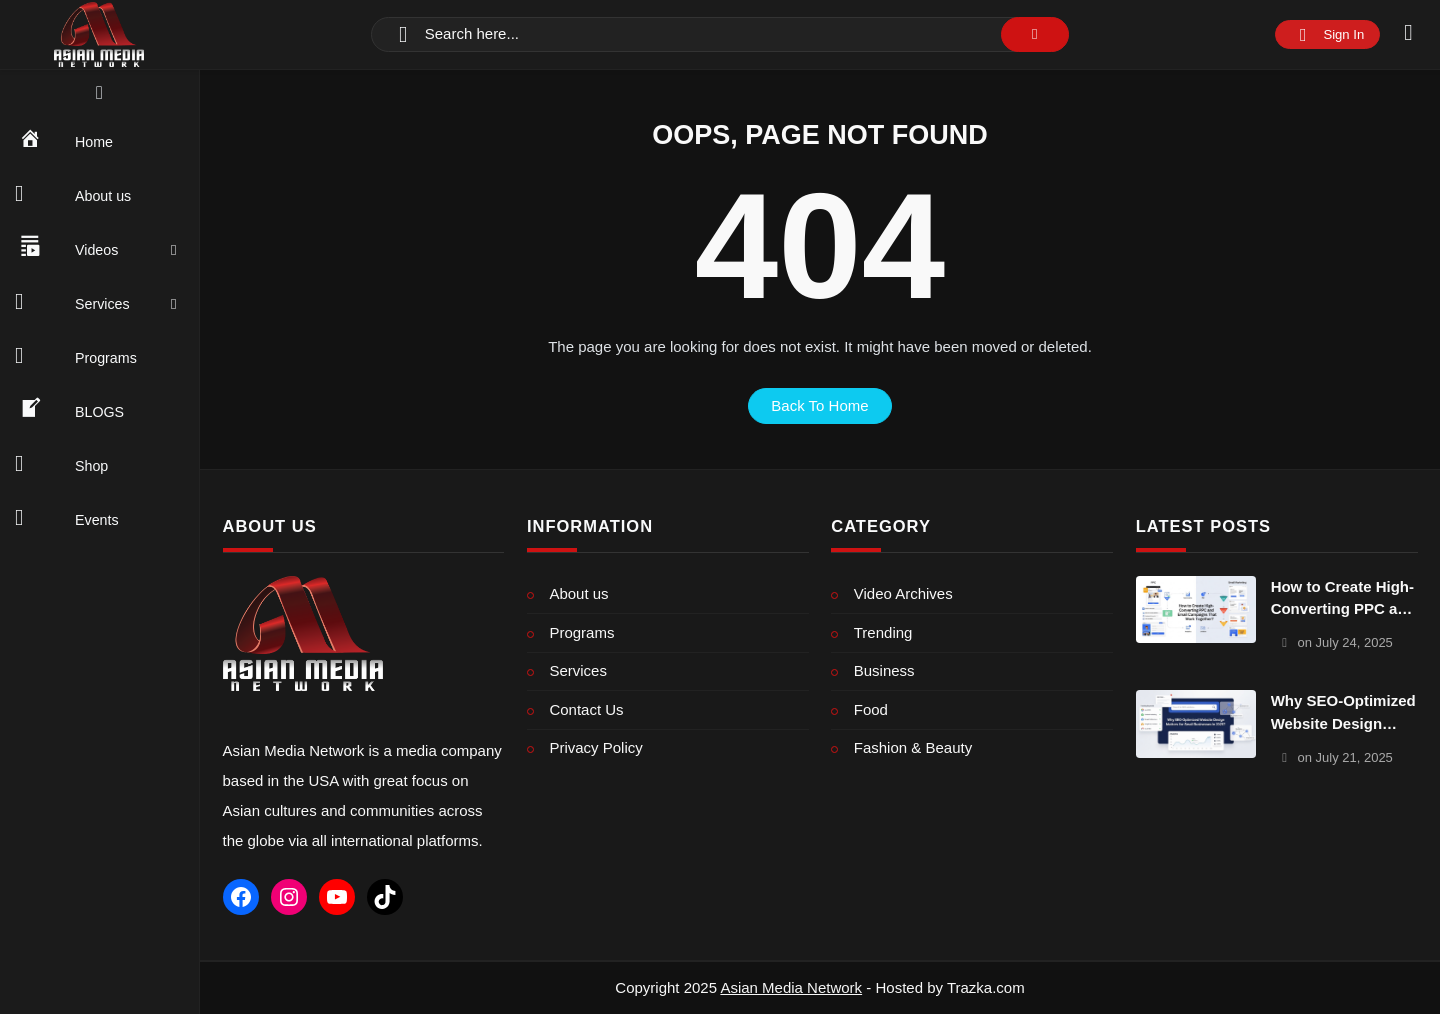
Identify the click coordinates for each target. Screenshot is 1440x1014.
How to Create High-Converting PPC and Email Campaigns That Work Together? (1343, 599)
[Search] (720, 35)
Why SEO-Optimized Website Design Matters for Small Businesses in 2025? (1343, 713)
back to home (819, 405)
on (1344, 642)
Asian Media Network (791, 987)
